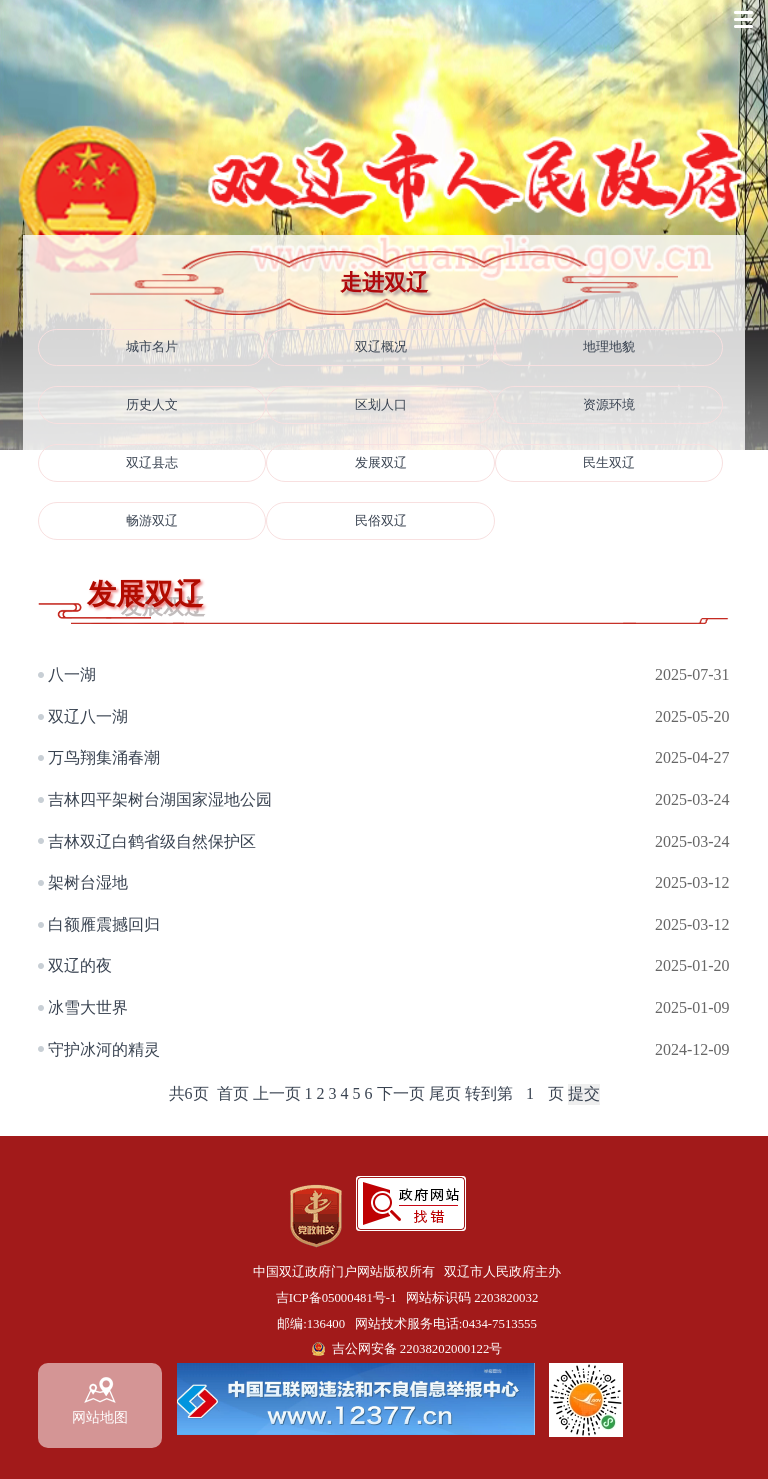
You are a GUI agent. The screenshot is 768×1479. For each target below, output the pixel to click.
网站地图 (100, 1401)
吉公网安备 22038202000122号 (417, 1349)
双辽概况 (381, 347)
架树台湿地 (88, 882)
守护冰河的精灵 (104, 1049)
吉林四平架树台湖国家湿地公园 (160, 799)
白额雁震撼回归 (104, 924)
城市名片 (152, 347)
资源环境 (609, 405)
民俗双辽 (381, 521)
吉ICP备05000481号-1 (336, 1298)
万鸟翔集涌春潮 (104, 757)
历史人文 (152, 405)
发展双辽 (381, 463)
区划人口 (381, 405)
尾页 (445, 1093)
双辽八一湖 (88, 716)
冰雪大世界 (88, 1007)
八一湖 (72, 674)
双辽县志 (152, 463)
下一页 (401, 1093)
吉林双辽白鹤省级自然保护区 (152, 841)
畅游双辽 (152, 521)
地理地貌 (609, 347)
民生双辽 (609, 463)
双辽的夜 (80, 965)
